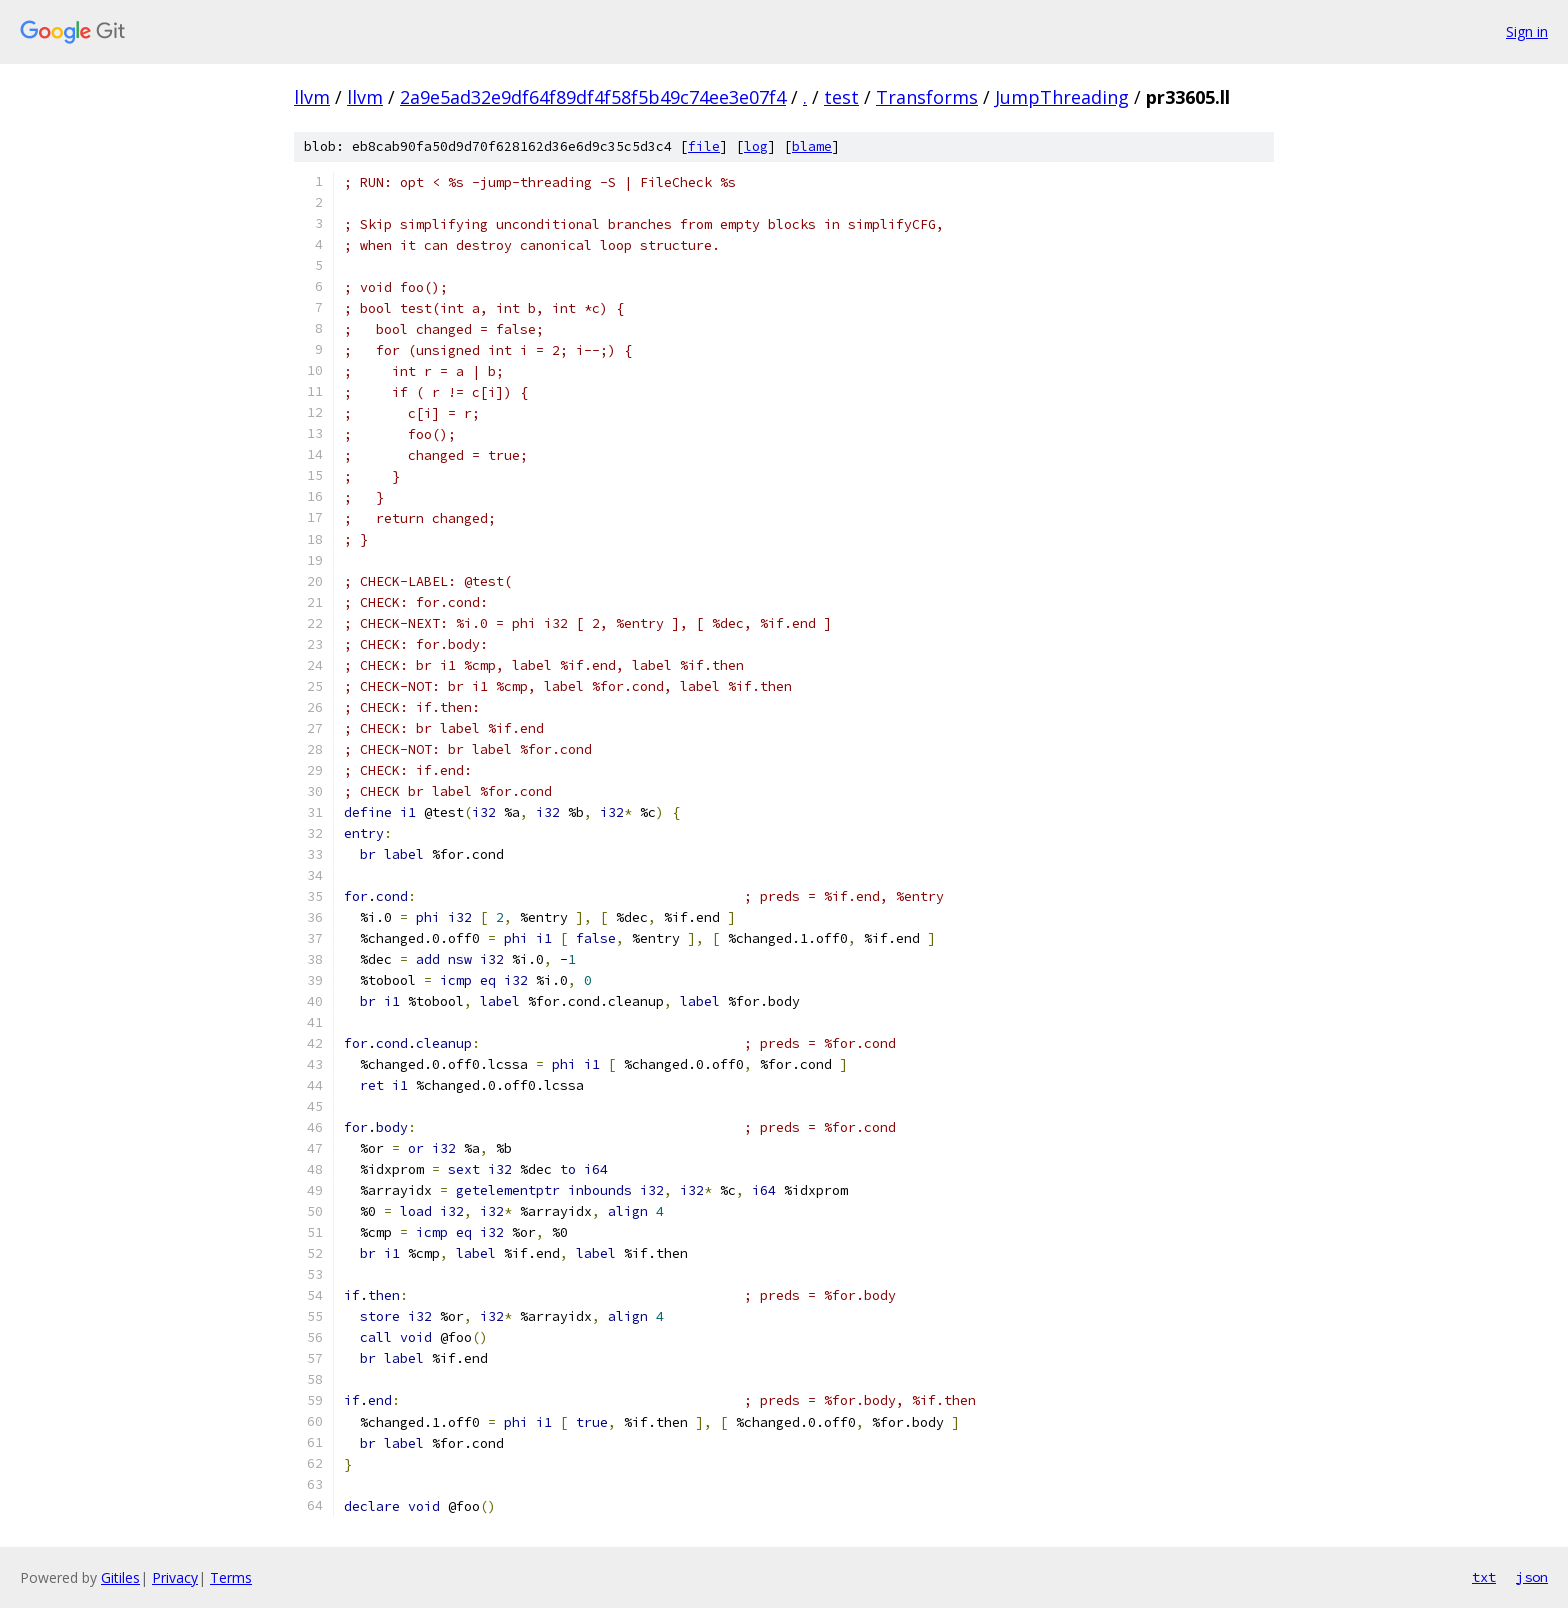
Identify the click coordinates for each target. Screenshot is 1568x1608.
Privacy (175, 1577)
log (756, 146)
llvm (312, 97)
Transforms (927, 97)
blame (812, 146)
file (704, 146)
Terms (231, 1577)
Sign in (1527, 31)
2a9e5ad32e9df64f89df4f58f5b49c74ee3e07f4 (593, 97)
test (841, 97)
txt (1484, 1577)
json (1532, 1577)
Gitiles (120, 1577)
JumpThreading (1062, 97)
